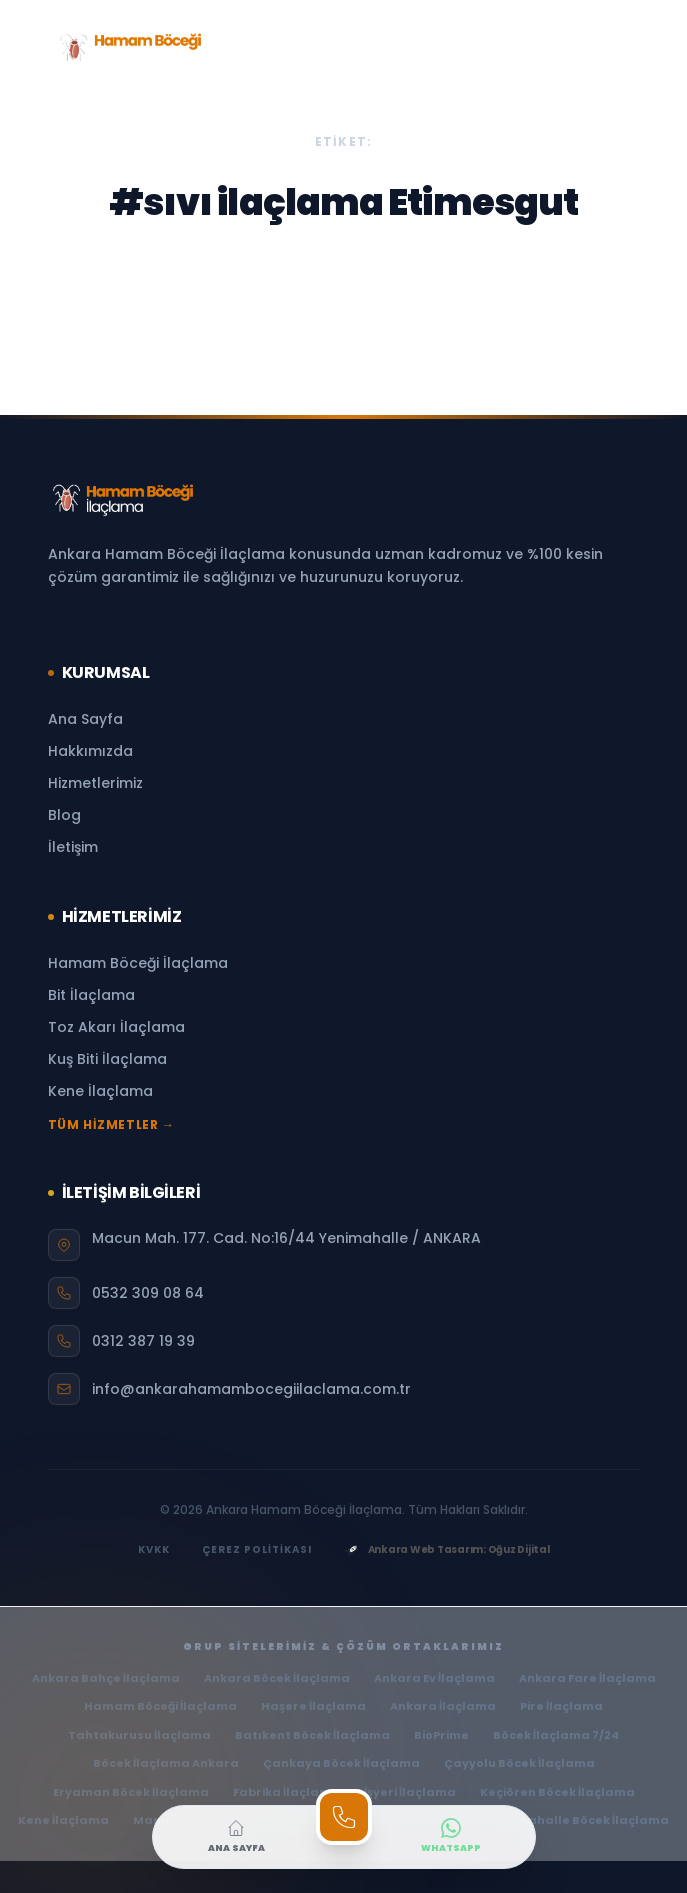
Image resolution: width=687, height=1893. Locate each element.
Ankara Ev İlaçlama (434, 1678)
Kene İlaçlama (100, 1091)
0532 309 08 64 (148, 1293)
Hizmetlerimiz (95, 783)
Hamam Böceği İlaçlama (138, 963)
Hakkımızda (90, 751)
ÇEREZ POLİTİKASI (257, 1549)
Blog (64, 815)
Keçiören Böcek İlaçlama (557, 1792)
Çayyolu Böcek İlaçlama (519, 1763)
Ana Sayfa (85, 719)
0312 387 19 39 (143, 1341)
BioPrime (441, 1735)
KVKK (154, 1549)
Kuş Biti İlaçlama (107, 1059)
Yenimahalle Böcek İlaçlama (579, 1820)
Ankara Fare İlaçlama (587, 1678)
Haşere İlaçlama (313, 1706)
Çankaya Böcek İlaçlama (341, 1763)
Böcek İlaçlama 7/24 (556, 1735)
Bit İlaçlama (91, 995)
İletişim (73, 847)
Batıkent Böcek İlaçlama (312, 1735)
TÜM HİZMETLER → (111, 1125)
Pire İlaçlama (561, 1706)
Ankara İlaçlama (443, 1706)
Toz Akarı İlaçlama (116, 1027)
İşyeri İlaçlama (410, 1792)
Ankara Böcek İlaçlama (277, 1678)
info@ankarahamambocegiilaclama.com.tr (251, 1389)
